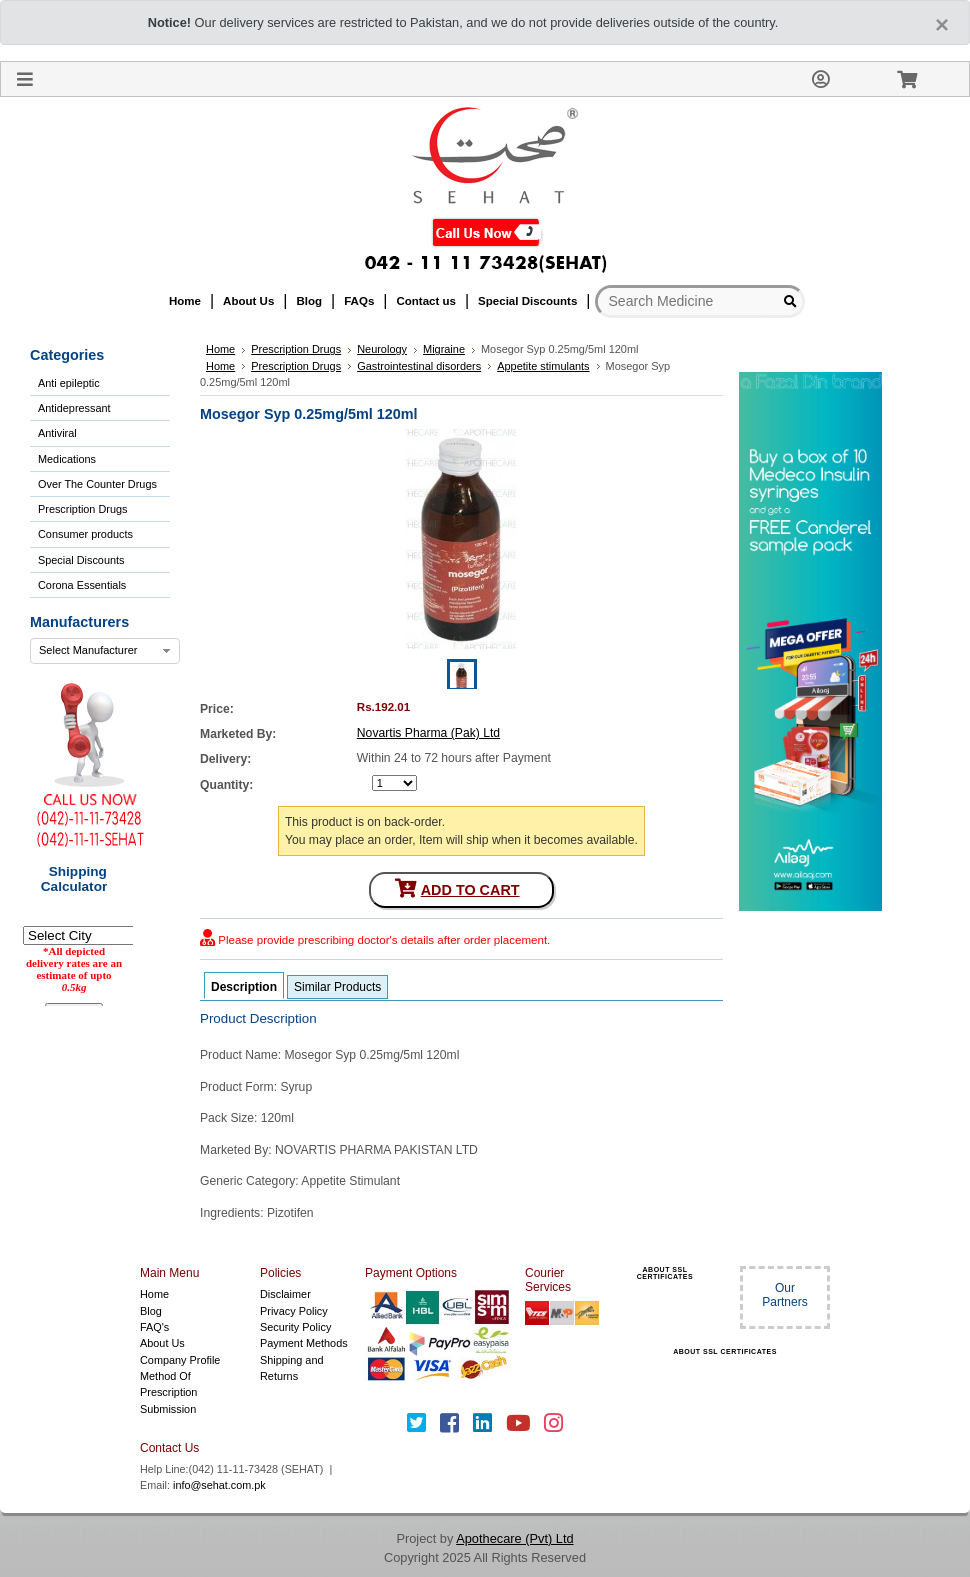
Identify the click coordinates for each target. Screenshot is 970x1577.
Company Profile (180, 1360)
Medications (67, 459)
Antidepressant (74, 408)
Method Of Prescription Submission (168, 1392)
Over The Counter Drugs (97, 484)
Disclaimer (285, 1294)
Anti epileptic (69, 383)
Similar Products (337, 987)
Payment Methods (304, 1343)
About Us (162, 1343)
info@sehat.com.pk (219, 1485)
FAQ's (154, 1327)
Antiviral (57, 433)
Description (244, 987)
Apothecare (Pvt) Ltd (514, 1538)
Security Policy (295, 1327)
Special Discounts (81, 560)
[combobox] (105, 651)
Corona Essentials (82, 585)
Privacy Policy (294, 1311)
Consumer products (85, 534)
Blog (151, 1311)
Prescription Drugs (82, 509)
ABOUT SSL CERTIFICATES (665, 1273)
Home (154, 1294)
